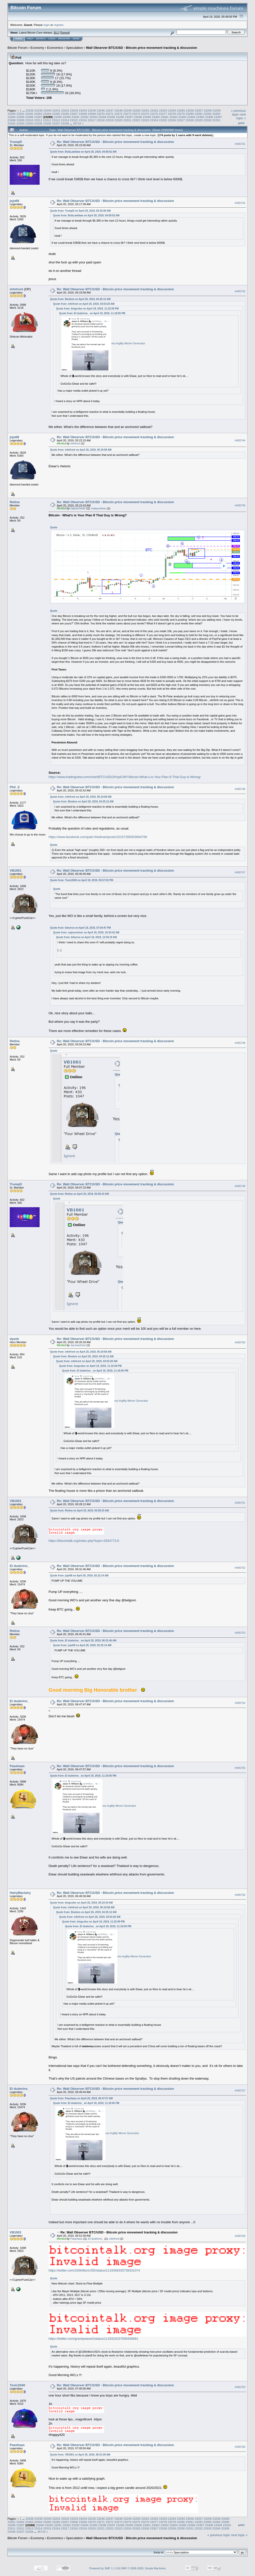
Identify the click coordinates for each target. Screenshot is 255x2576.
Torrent (65, 32)
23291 (75, 117)
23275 (145, 113)
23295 (111, 117)
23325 (163, 120)
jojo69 (14, 201)
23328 (190, 120)
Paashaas (17, 1766)
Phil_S (15, 787)
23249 (128, 110)
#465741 (240, 143)
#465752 (240, 1567)
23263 (38, 113)
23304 (191, 117)
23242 (65, 110)
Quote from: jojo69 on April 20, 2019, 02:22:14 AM (79, 1575)
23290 (67, 117)
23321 (127, 120)
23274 (136, 113)
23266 (65, 113)
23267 (74, 113)
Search (41, 38)
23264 (47, 113)
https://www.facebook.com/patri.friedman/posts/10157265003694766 (98, 837)
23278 (172, 113)
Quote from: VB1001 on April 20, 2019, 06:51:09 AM (80, 2454)
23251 (145, 110)
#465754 (240, 1702)
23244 (83, 110)
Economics (55, 48)
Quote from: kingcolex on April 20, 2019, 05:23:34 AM (81, 1902)
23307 (218, 117)
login (47, 24)
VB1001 (15, 870)
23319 (109, 120)
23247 (110, 110)
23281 (198, 113)
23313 (56, 120)
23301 (165, 117)
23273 (127, 113)
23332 (11, 123)
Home (18, 38)
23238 (29, 110)
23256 (190, 110)
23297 (129, 117)
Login (51, 38)
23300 (156, 117)
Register (64, 38)
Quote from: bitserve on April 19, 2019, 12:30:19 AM (86, 937)
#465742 (240, 202)
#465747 (240, 872)
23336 (47, 123)
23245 (92, 110)
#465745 (240, 505)
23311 (38, 120)
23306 (209, 117)
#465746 (240, 788)
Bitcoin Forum (17, 48)
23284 (11, 117)
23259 (216, 110)
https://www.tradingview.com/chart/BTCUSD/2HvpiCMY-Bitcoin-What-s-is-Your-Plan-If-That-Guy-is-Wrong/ (125, 777)
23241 (56, 110)
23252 (154, 110)
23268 (83, 113)
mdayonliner (98, 508)
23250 (136, 110)
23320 (118, 120)
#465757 (240, 2090)
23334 (29, 123)
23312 (47, 120)
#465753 (240, 1632)
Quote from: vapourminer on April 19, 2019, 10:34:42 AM (86, 932)
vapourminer (78, 508)
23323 (145, 120)
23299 (147, 117)
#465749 (240, 1186)
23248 (119, 110)
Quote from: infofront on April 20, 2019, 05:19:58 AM (81, 449)
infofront (16, 289)
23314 (65, 120)
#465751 (240, 1502)
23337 (56, 123)
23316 (83, 120)
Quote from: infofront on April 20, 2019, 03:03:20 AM (84, 303)
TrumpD (16, 142)
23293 (93, 117)
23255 (181, 110)
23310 (29, 120)
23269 (92, 113)
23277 (163, 113)
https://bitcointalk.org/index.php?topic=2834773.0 (84, 1541)
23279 (181, 113)
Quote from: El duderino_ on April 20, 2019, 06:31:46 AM (83, 1640)
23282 (207, 113)
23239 (38, 110)
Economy (37, 48)
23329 (198, 120)
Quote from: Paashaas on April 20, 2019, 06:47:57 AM (81, 2098)
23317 (92, 120)
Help (30, 38)
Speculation (74, 48)
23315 (74, 120)
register (58, 24)
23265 (56, 113)
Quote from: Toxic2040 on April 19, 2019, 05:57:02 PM (81, 880)
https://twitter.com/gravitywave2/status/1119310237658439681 (93, 2338)
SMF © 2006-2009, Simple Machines (143, 2568)
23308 (11, 120)
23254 (172, 110)
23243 (74, 110)
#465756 (240, 1894)
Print (241, 122)
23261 (20, 113)
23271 (109, 113)
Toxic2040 (17, 2385)
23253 (163, 110)
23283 (216, 113)
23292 (84, 117)
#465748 (240, 1042)
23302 (173, 117)
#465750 (240, 1342)
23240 (47, 110)
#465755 (240, 1767)
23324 (154, 120)
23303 (182, 117)
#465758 (240, 2235)
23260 (11, 113)
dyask (14, 1339)
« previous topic (238, 112)
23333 (20, 123)
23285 (20, 117)
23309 (20, 120)
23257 (199, 110)
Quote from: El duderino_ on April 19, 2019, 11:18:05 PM (92, 313)
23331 (216, 120)
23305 (200, 117)
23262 (29, 113)
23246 (101, 110)
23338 (65, 123)
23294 (102, 117)
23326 (172, 120)
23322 (136, 120)
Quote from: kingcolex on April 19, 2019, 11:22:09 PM (87, 308)
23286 (29, 117)
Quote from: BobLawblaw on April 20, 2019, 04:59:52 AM (83, 151)
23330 (207, 120)
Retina (15, 502)
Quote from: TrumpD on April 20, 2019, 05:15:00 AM (80, 210)
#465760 (240, 2446)
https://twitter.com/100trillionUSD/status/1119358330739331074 (94, 2270)
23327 (181, 120)
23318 (101, 120)
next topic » (241, 116)
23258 (207, 110)
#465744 (240, 440)
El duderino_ (19, 1566)
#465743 (240, 291)
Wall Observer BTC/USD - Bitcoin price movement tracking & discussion (141, 48)
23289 (58, 117)
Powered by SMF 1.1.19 (104, 2568)
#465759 (240, 2387)
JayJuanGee (78, 1345)
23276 (154, 113)
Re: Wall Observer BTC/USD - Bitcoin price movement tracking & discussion (115, 142)
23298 (138, 117)
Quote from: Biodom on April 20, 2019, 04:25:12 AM (80, 299)
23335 (38, 123)
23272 (118, 113)
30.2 (56, 32)
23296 (120, 117)
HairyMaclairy (20, 1893)
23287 (38, 117)
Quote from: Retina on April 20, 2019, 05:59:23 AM (79, 1194)
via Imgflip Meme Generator (128, 343)
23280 (190, 113)
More (76, 38)
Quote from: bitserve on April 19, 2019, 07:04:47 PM (80, 927)
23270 (101, 113)
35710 (77, 123)
